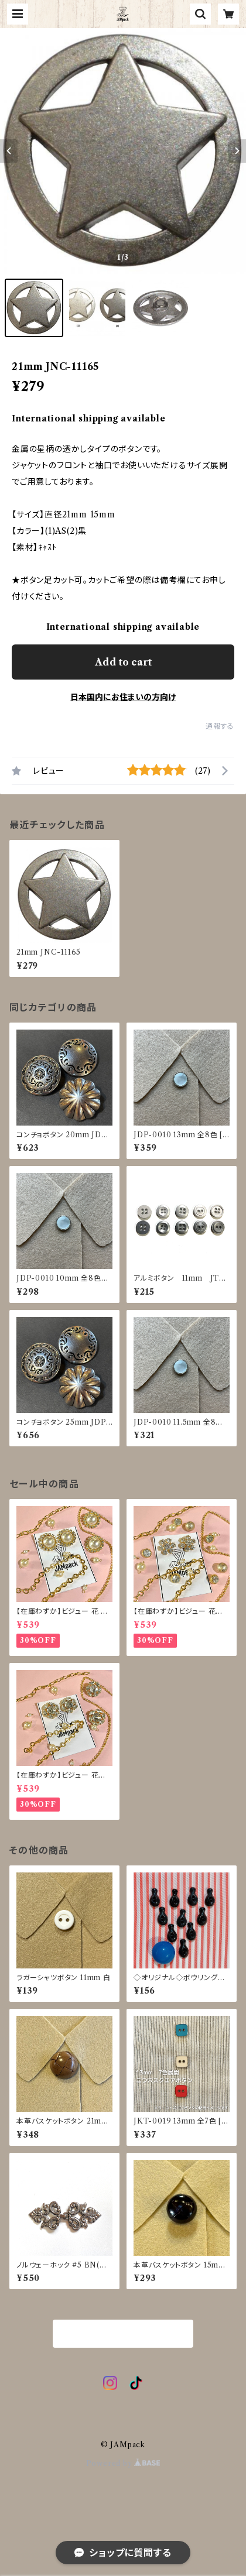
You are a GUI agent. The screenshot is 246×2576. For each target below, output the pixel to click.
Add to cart (123, 662)
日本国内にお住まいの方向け (123, 697)
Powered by (123, 2463)
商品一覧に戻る (123, 2334)
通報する (220, 726)
